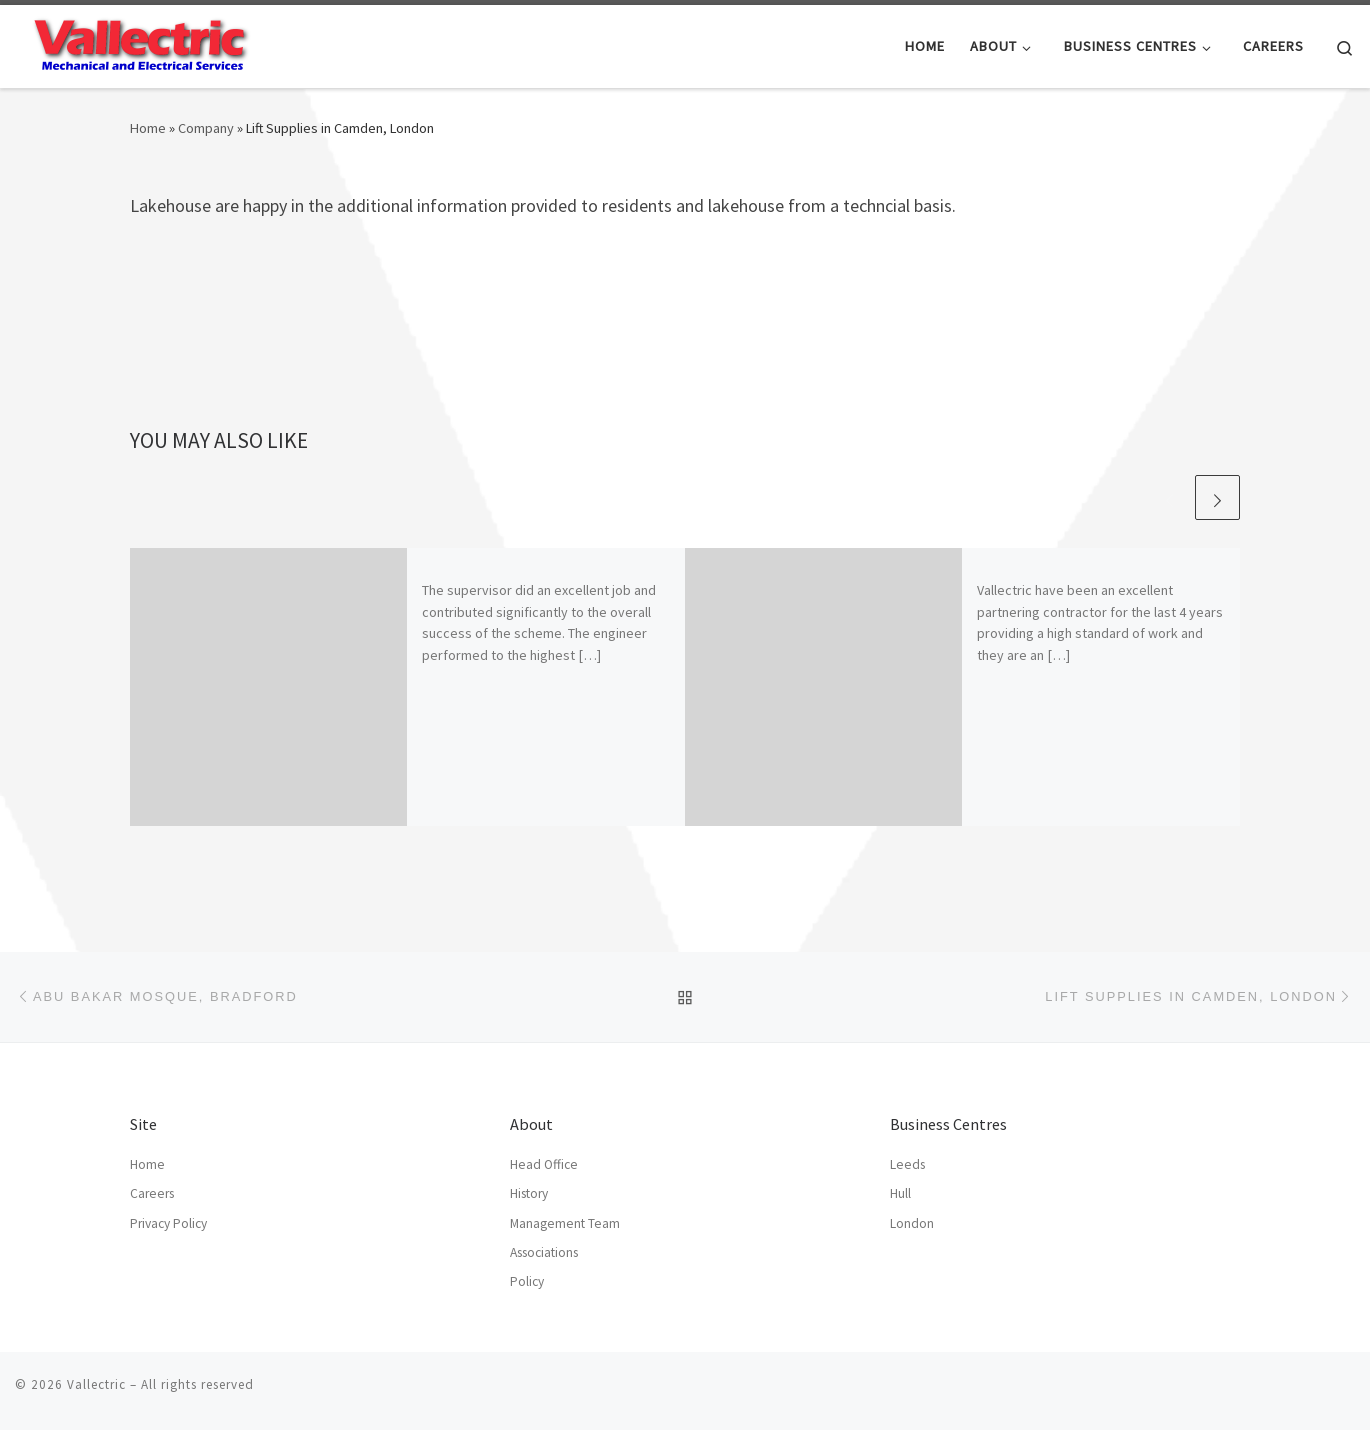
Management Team (565, 1223)
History (529, 1193)
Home (148, 128)
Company (206, 128)
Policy (527, 1281)
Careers (152, 1193)
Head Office (544, 1164)
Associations (544, 1252)
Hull (900, 1193)
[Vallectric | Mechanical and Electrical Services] (140, 42)
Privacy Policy (168, 1223)
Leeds (907, 1164)
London (912, 1223)
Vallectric (96, 1384)
